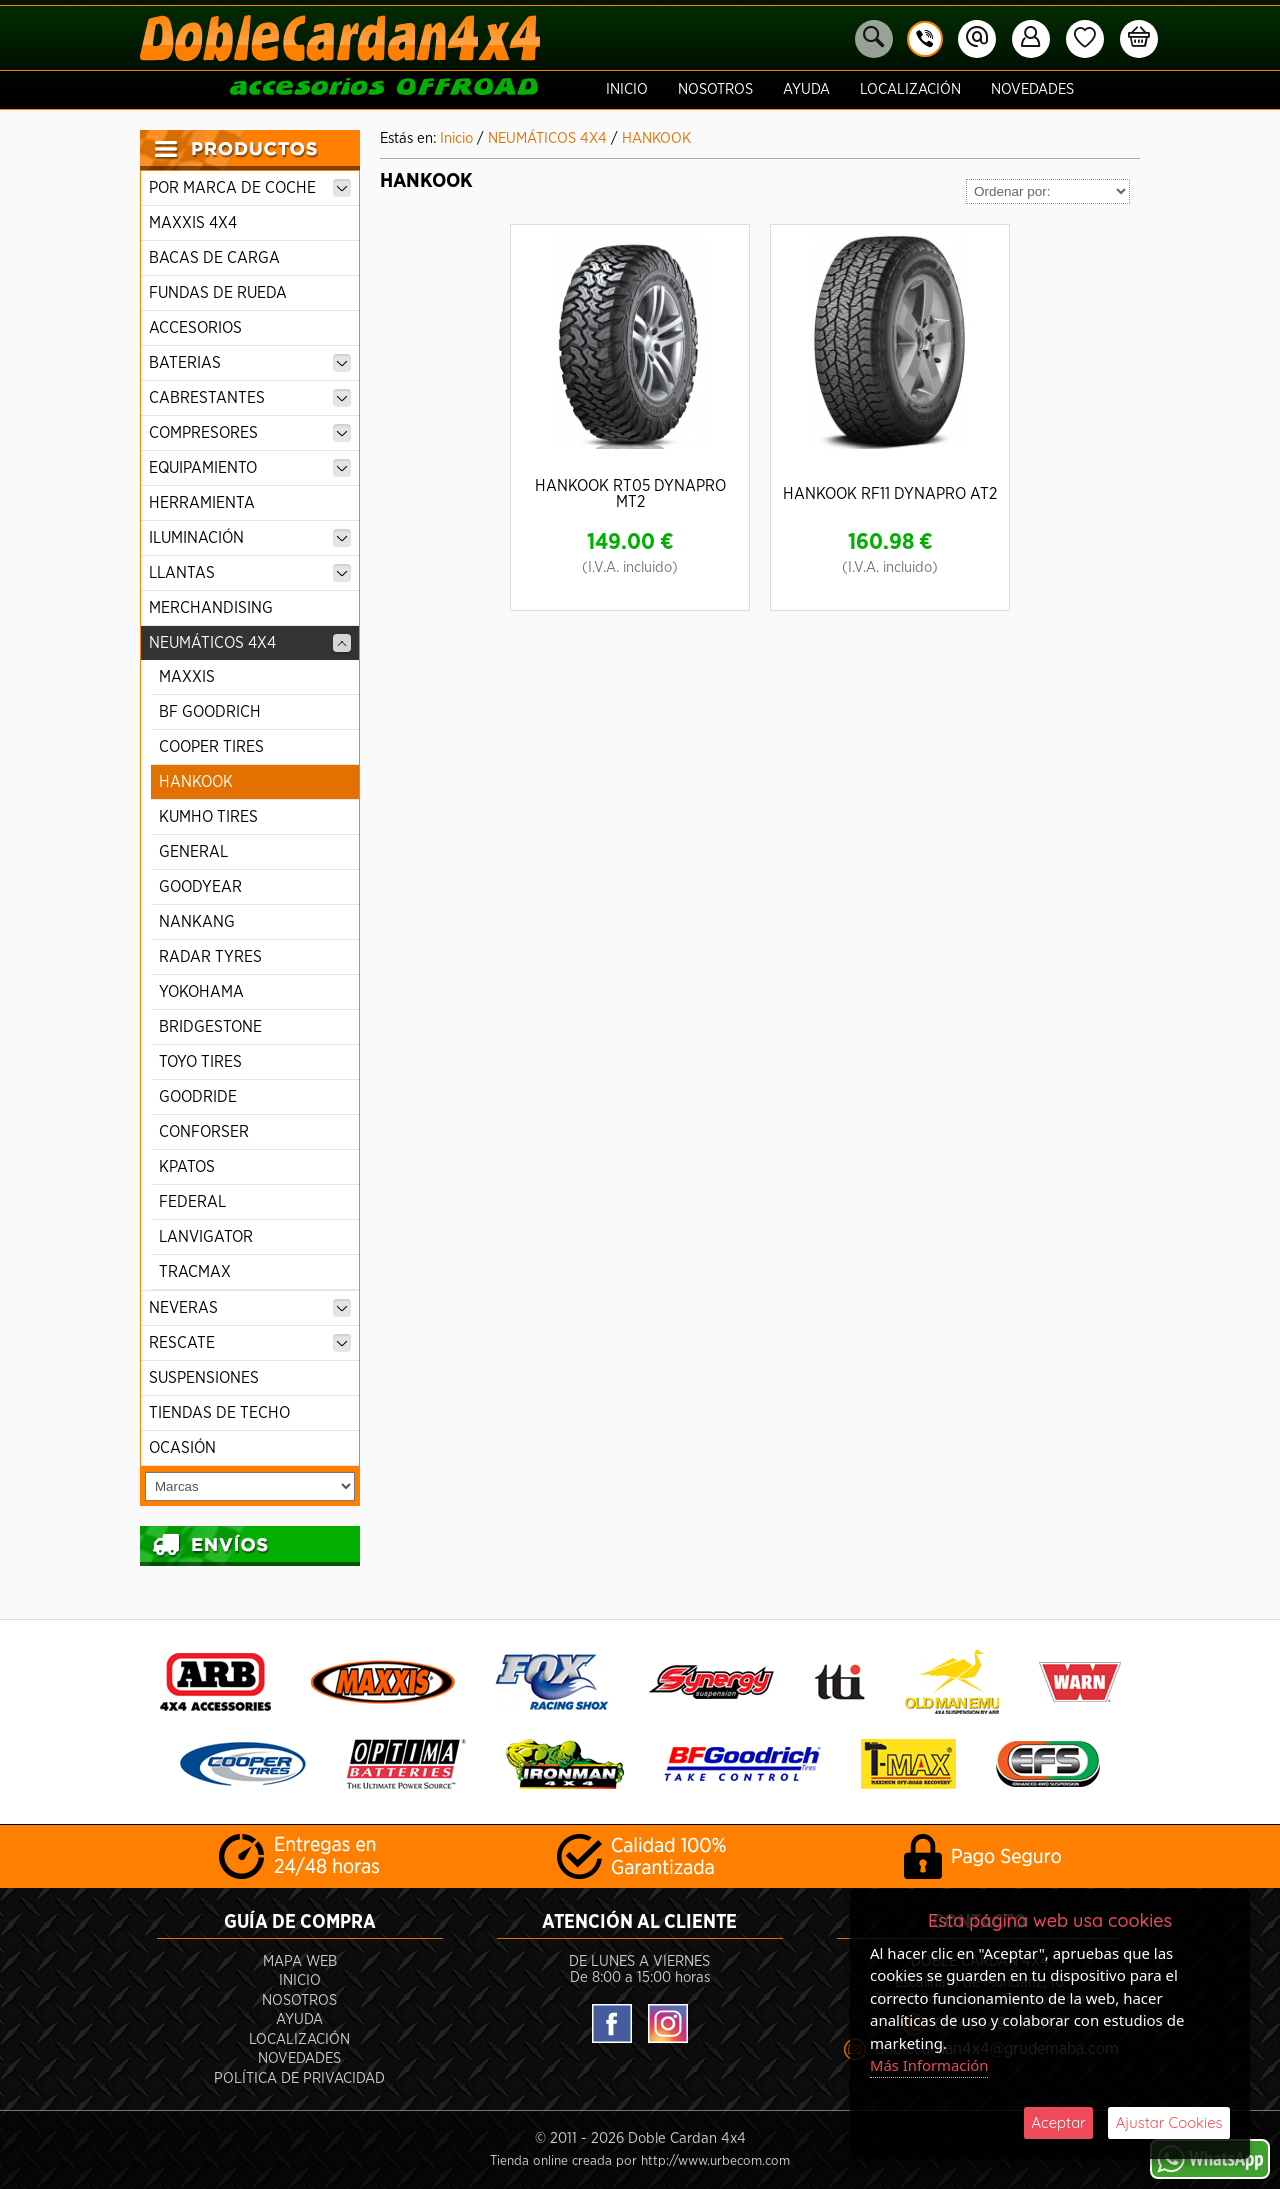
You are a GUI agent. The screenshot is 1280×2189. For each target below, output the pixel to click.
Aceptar (1058, 2122)
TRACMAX (195, 1272)
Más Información (930, 2065)
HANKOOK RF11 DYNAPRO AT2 (890, 494)
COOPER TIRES (211, 747)
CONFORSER (204, 1132)
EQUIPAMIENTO (250, 468)
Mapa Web (300, 1960)
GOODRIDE (198, 1097)
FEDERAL (192, 1202)
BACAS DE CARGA (214, 258)
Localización (910, 89)
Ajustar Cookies (1169, 2122)
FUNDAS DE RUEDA (218, 293)
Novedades (1032, 89)
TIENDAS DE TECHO (219, 1413)
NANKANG (197, 922)
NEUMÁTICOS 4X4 (250, 643)
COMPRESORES (250, 433)
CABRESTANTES (250, 398)
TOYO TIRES (200, 1062)
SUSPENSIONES (204, 1378)
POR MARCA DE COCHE (250, 188)
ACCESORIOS (195, 328)
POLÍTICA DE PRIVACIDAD (299, 2077)
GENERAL (193, 852)
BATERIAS (250, 363)
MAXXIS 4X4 (193, 223)
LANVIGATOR (206, 1237)
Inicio (627, 89)
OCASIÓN (182, 1448)
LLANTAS (250, 573)
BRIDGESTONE (210, 1027)
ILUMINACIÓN (250, 538)
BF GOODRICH (210, 712)
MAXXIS (187, 677)
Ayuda (806, 89)
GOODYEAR (200, 887)
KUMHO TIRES (208, 817)
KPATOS (187, 1167)
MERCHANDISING (211, 608)
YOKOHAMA (201, 992)
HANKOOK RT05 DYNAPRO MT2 (630, 494)
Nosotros (715, 89)
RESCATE (250, 1343)
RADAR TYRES (210, 957)
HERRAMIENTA (202, 503)
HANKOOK (196, 782)
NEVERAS (250, 1308)
